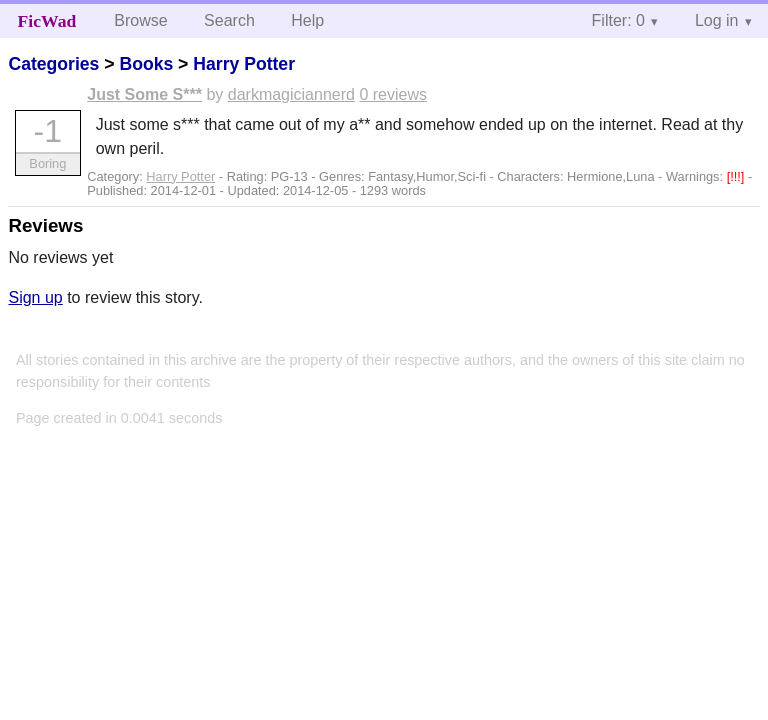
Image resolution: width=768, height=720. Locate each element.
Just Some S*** (144, 94)
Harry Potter (244, 64)
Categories (53, 64)
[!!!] (737, 176)
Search (229, 20)
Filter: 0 (618, 20)
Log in (717, 20)
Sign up (35, 297)
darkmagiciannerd (291, 94)
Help (307, 20)
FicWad (47, 21)
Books (146, 64)
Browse (140, 20)
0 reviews (393, 94)
